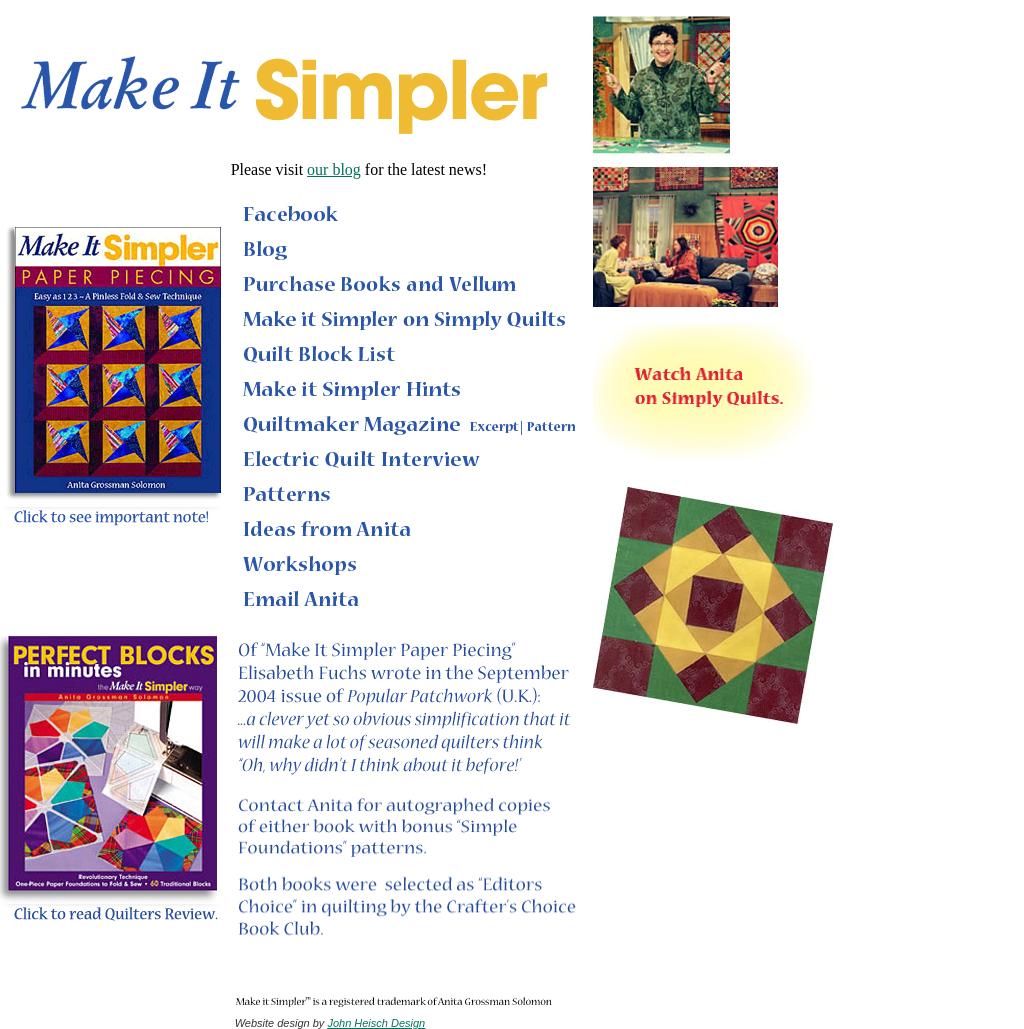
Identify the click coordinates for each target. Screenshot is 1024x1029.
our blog (334, 169)
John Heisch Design (376, 1023)
